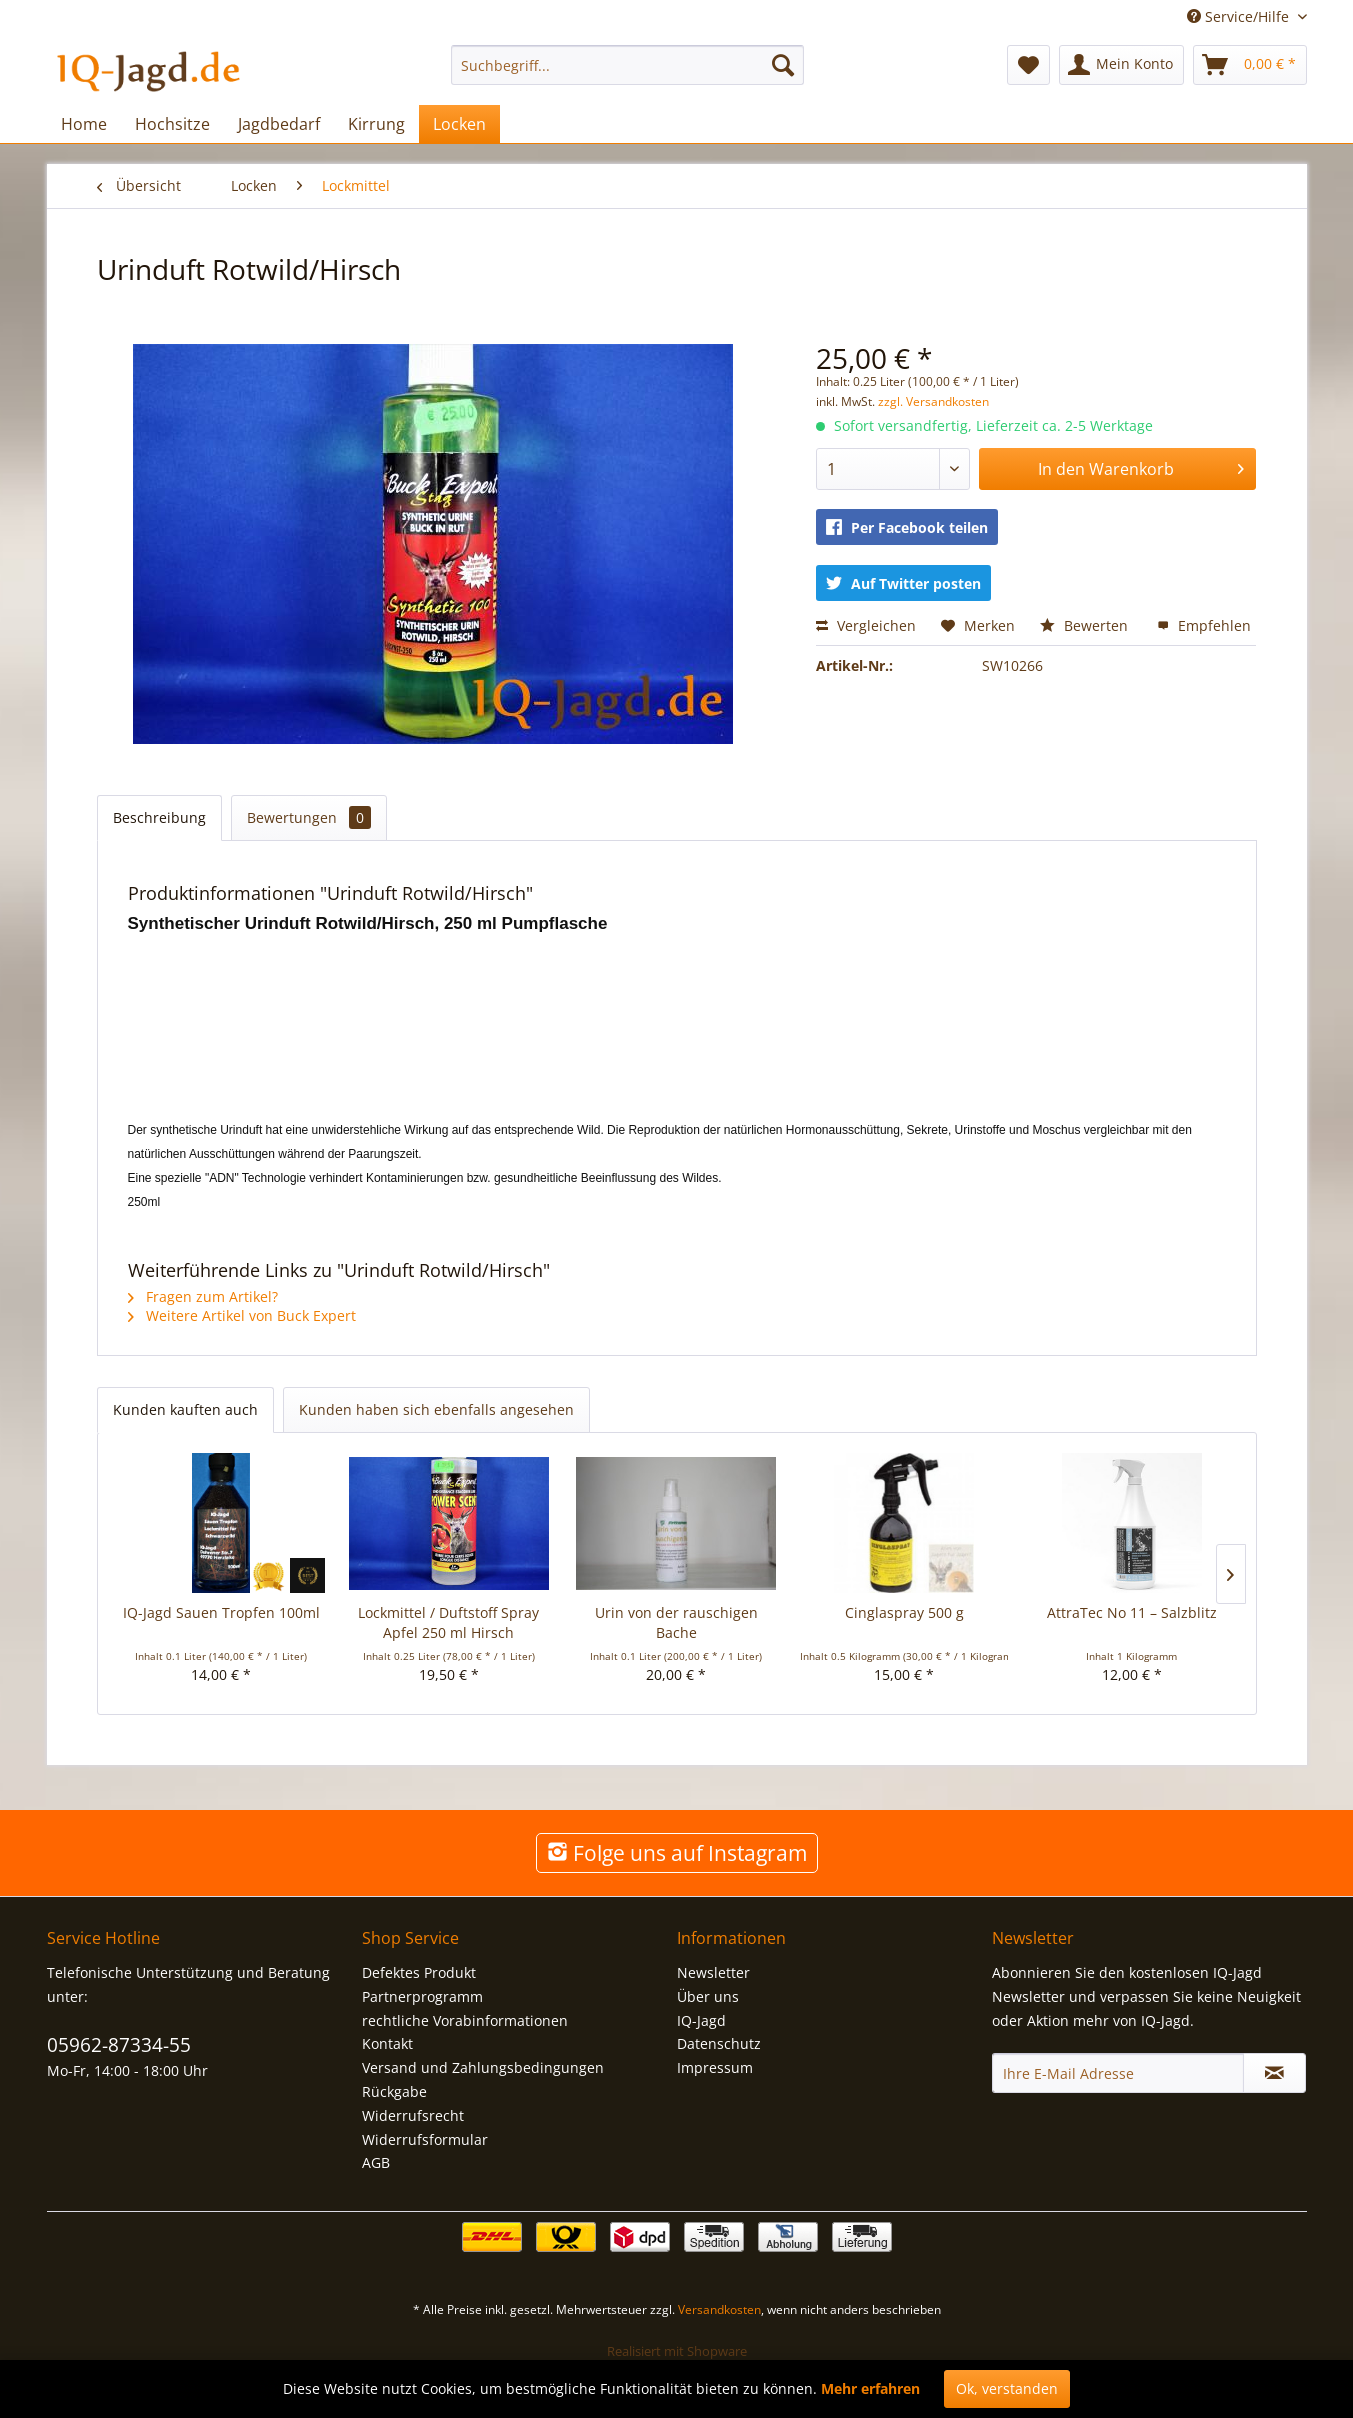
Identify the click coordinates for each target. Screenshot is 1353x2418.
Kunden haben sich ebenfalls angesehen (436, 1409)
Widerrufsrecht (413, 2115)
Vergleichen (866, 625)
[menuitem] (627, 65)
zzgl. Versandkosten (933, 401)
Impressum (715, 2067)
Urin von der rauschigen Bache (676, 1622)
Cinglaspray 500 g (904, 1612)
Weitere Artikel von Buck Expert (242, 1315)
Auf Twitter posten (903, 583)
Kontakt (387, 2043)
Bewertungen (309, 817)
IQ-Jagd (701, 2020)
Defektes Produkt (419, 1972)
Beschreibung (159, 817)
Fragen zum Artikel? (203, 1296)
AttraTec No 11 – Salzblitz (1132, 1612)
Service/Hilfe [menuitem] (1240, 16)
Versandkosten (719, 2309)
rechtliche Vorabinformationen (465, 2020)
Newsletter (713, 1972)
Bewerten (1086, 625)
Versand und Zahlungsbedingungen (483, 2067)
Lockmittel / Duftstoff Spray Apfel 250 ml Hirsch (448, 1622)
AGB (376, 2162)
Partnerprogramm (422, 1996)
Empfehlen (1204, 625)
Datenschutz (719, 2043)
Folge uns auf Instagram (677, 1853)
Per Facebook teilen (907, 527)
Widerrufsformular (425, 2139)
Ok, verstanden (1007, 2388)
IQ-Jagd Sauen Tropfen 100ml (221, 1612)
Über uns (708, 1996)
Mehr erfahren (870, 2388)
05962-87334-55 (119, 2045)
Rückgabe (394, 2091)
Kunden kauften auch (185, 1409)
